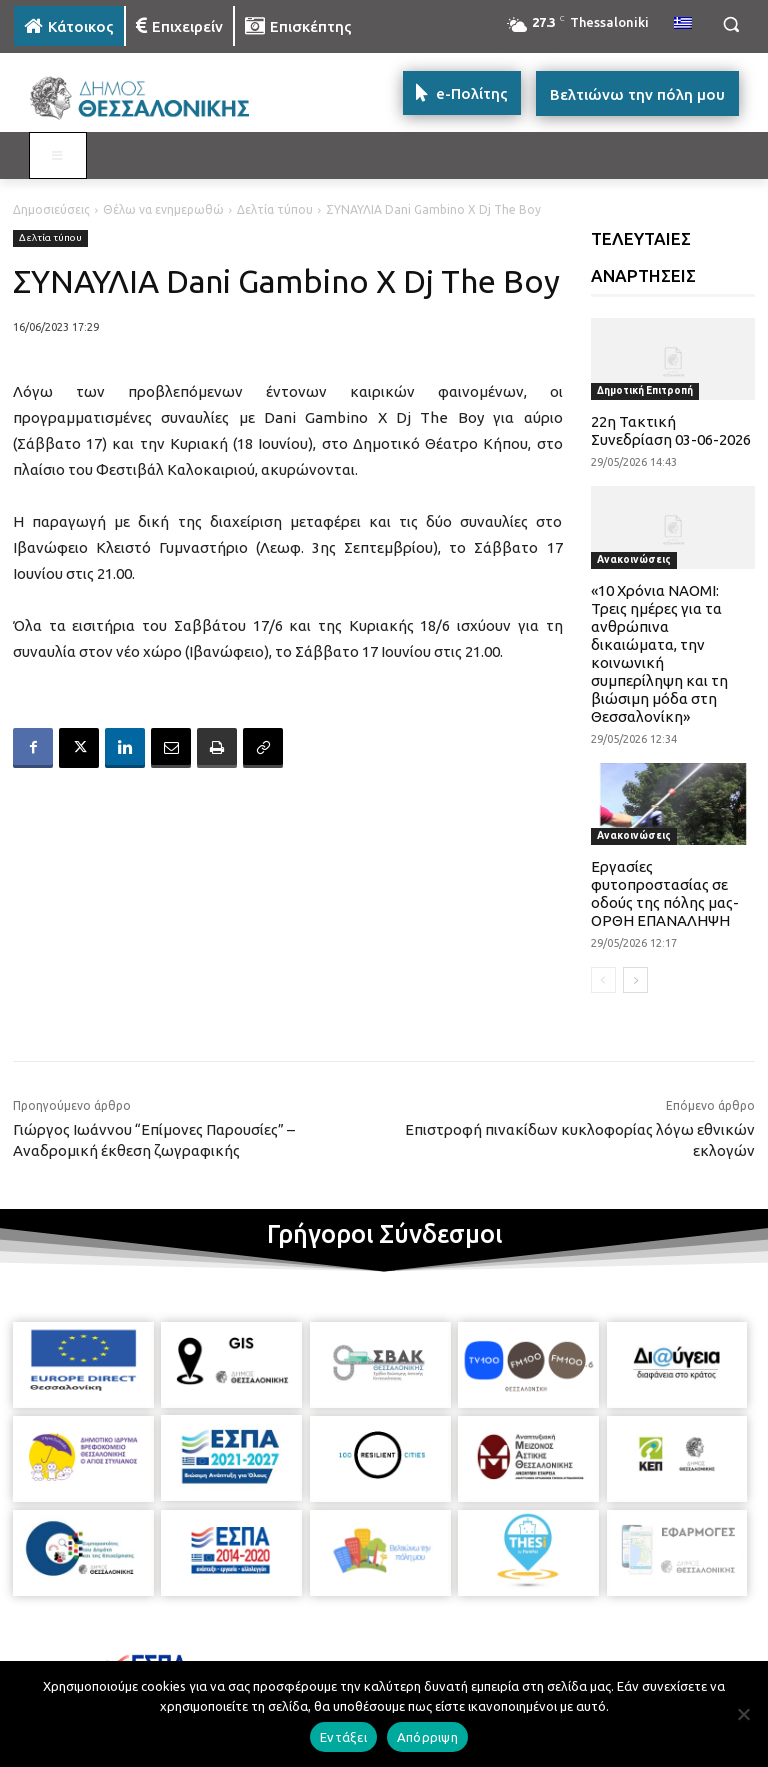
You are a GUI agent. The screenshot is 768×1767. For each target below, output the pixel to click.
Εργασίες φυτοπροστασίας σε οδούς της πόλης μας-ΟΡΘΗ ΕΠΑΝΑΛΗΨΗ (665, 893)
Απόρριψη (427, 1737)
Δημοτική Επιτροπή (645, 390)
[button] (730, 24)
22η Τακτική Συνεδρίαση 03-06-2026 (671, 430)
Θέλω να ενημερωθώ (163, 209)
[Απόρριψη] (743, 1714)
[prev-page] (603, 980)
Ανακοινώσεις (634, 559)
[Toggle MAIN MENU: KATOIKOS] (58, 156)
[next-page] (635, 980)
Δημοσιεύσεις (51, 209)
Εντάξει (343, 1737)
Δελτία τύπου (275, 209)
